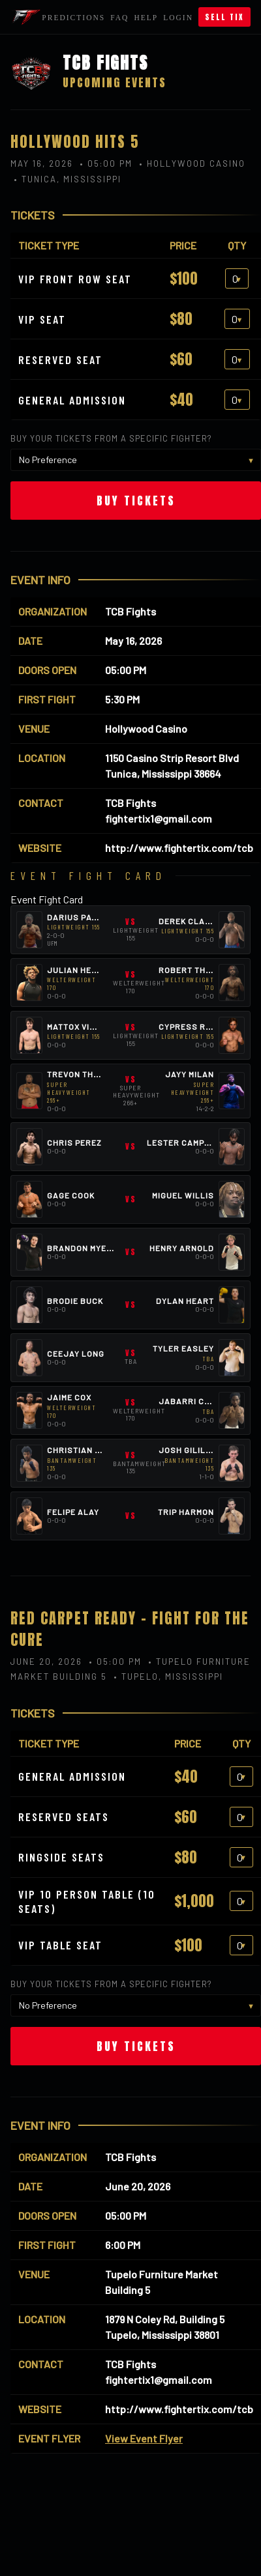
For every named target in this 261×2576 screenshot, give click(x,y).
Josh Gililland (193, 1449)
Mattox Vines (76, 1026)
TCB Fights (130, 611)
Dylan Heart (185, 1300)
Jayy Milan (189, 1074)
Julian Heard (78, 969)
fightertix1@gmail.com (158, 818)
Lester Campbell (186, 1142)
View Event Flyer (144, 2438)
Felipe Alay (73, 1511)
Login (178, 17)
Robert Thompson (199, 969)
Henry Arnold (181, 1248)
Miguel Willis (183, 1195)
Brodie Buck (75, 1300)
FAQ (119, 17)
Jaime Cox (69, 1397)
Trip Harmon (186, 1511)
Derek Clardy (190, 921)
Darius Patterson (88, 917)
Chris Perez (74, 1142)
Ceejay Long (75, 1353)
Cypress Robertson (205, 1026)
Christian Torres (88, 1449)
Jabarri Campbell (201, 1401)
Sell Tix (224, 17)
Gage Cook (71, 1195)
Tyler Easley (183, 1348)
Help (146, 17)
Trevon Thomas (82, 1074)
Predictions (73, 17)
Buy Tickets (136, 500)
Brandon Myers (82, 1248)
